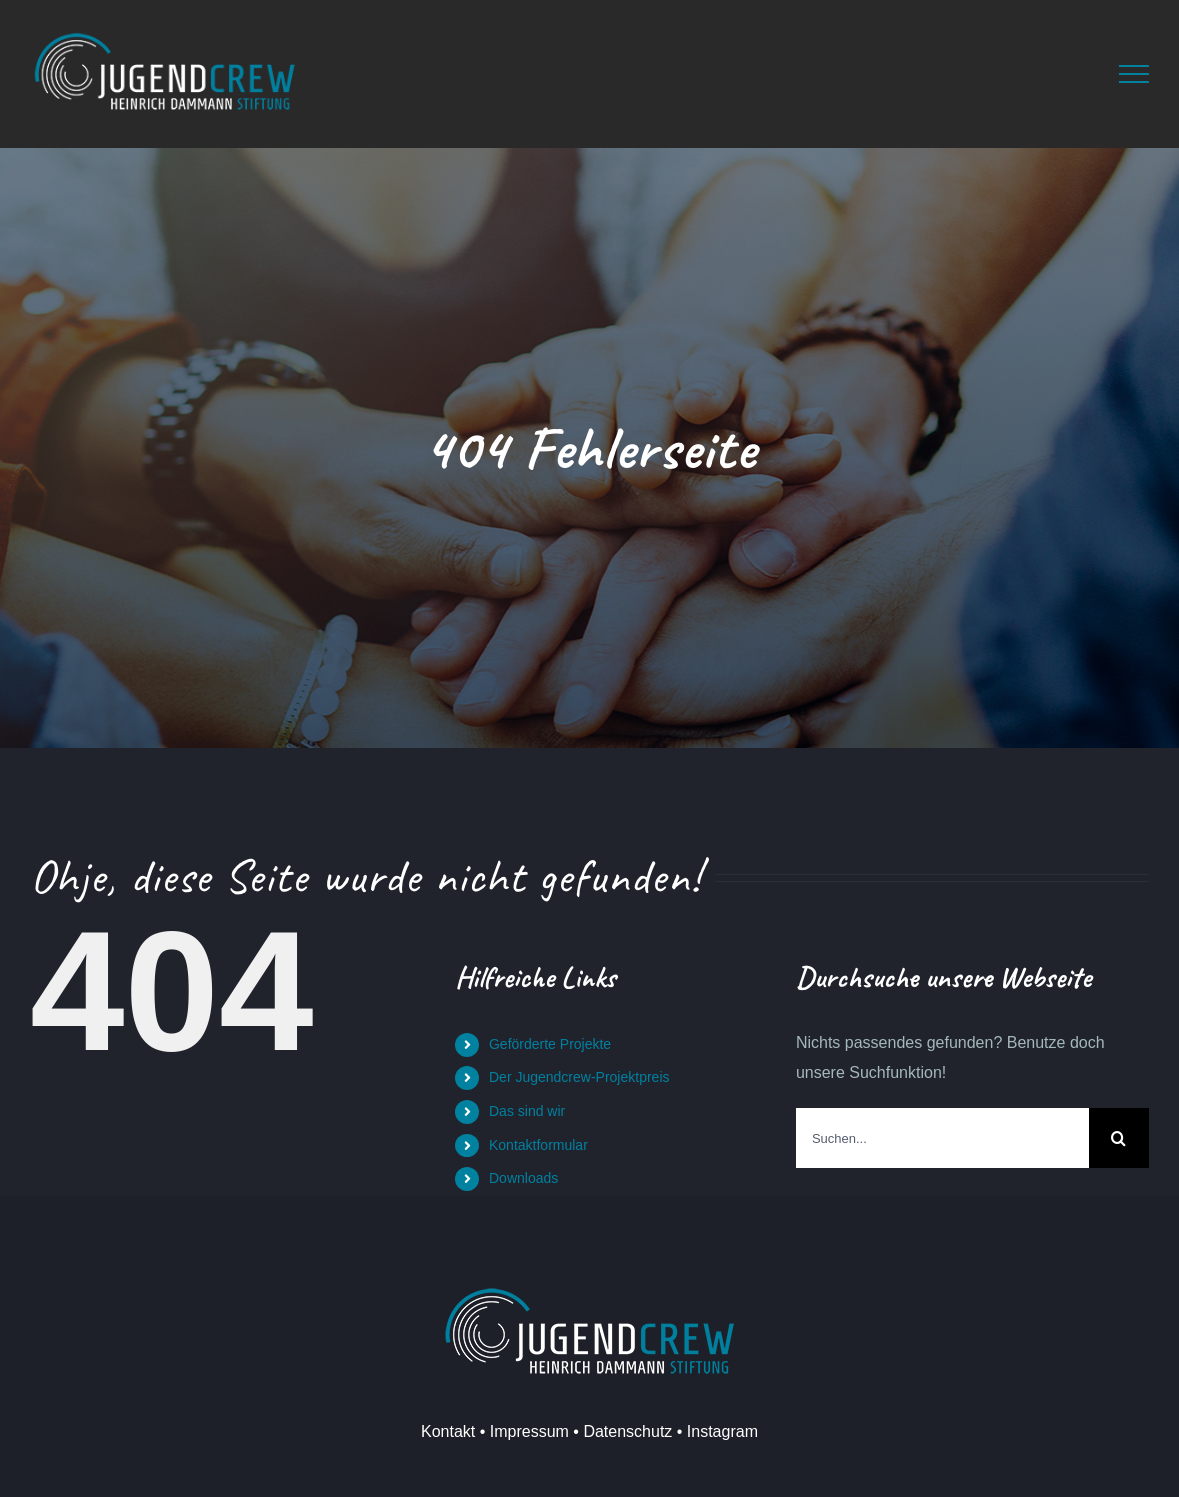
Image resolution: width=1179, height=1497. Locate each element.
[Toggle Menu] (1134, 74)
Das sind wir (527, 1111)
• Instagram (715, 1431)
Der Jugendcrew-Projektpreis (579, 1077)
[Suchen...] (942, 1138)
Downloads (523, 1178)
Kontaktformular (538, 1145)
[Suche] (1119, 1138)
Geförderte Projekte (550, 1044)
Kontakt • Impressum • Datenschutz (546, 1431)
